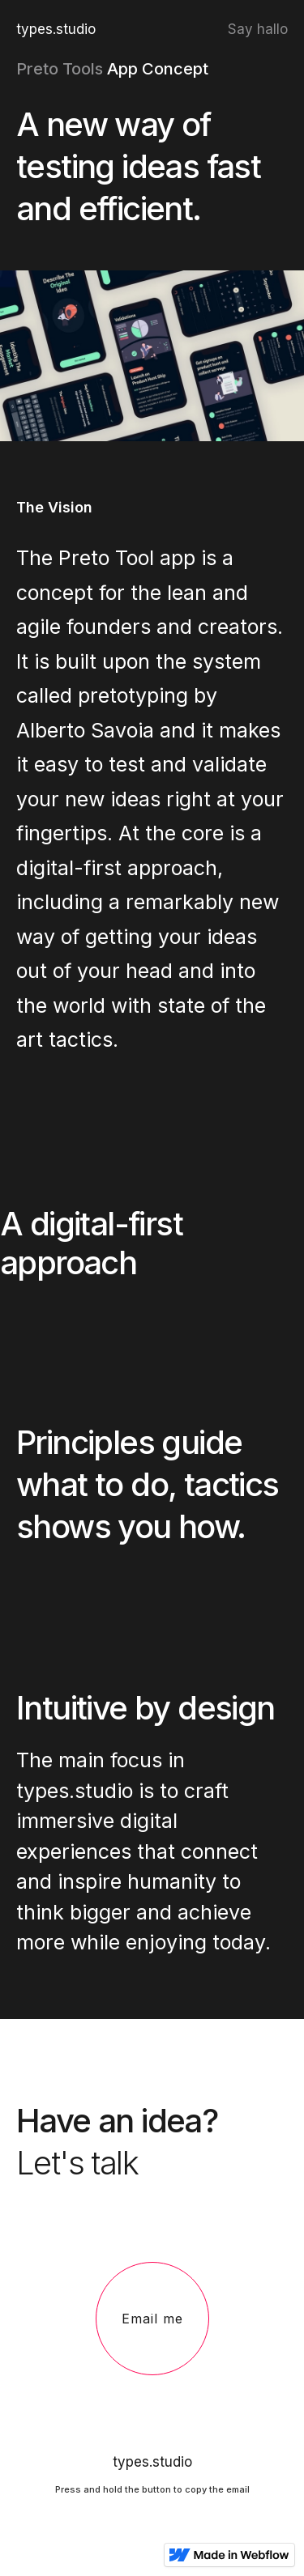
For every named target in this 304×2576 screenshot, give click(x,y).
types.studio (56, 29)
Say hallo (258, 29)
